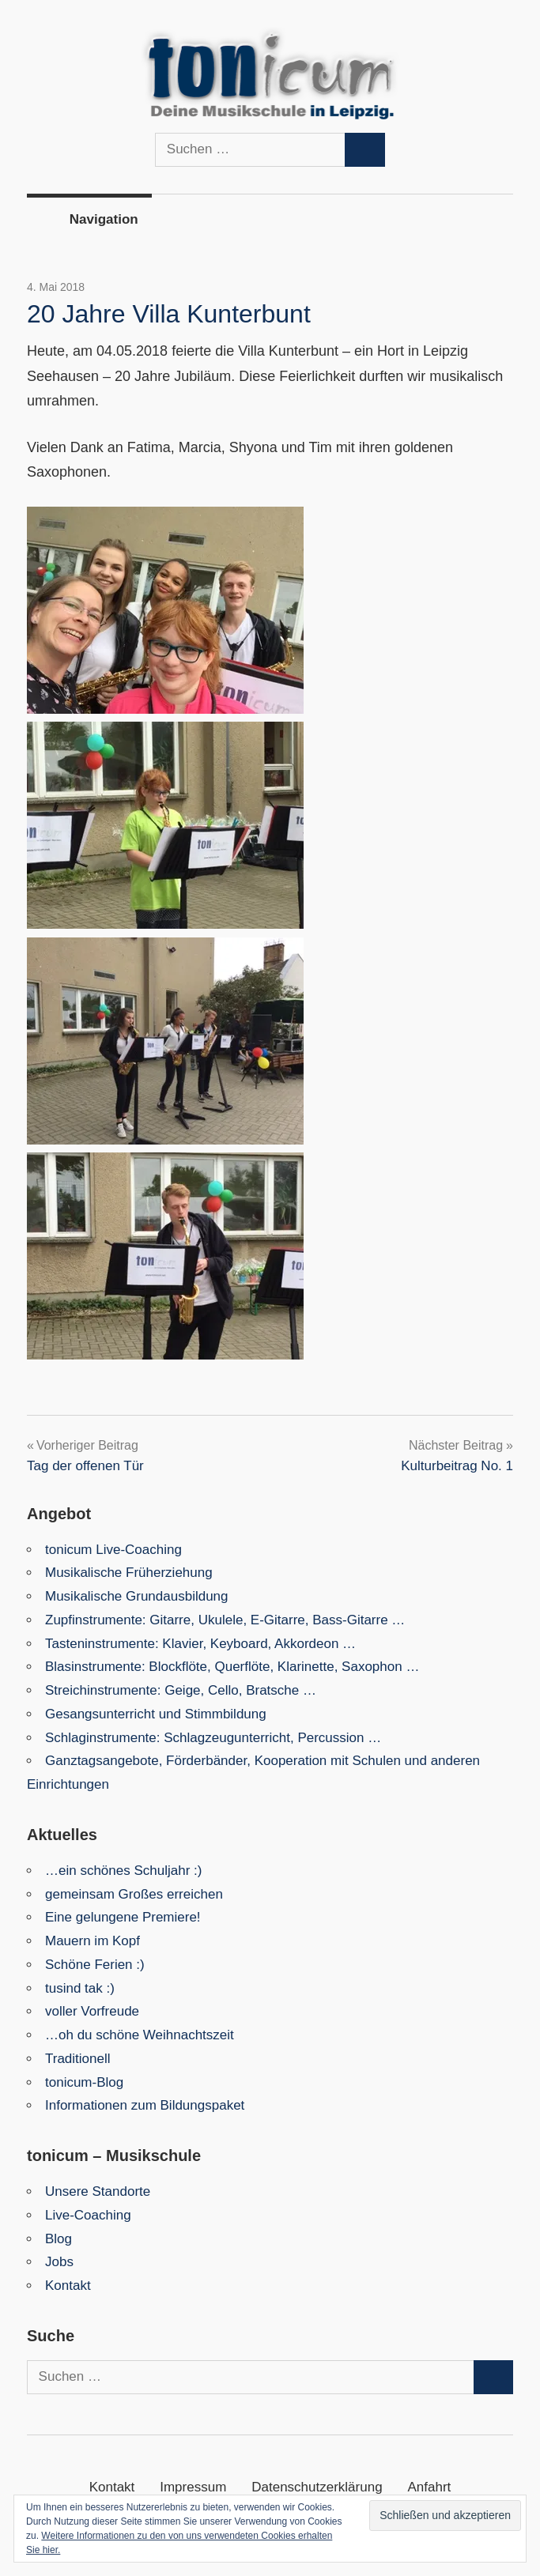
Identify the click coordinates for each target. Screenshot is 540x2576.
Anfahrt (429, 2487)
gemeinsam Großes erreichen (134, 1894)
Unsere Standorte (97, 2191)
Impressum (193, 2487)
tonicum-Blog (84, 2082)
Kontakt (68, 2285)
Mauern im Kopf (92, 1940)
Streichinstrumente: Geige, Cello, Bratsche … (180, 1690)
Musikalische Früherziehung (129, 1572)
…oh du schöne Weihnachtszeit (139, 2034)
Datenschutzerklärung (316, 2487)
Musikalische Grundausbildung (136, 1596)
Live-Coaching (88, 2215)
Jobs (59, 2261)
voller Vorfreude (92, 2011)
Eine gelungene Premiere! (123, 1917)
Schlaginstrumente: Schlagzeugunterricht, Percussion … (213, 1737)
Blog (58, 2238)
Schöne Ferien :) (95, 1964)
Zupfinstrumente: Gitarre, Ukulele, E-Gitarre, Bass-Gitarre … (225, 1619)
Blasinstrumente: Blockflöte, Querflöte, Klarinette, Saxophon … (232, 1666)
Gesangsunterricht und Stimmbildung (155, 1714)
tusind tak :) (80, 1988)
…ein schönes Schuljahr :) (123, 1870)
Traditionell (78, 2058)
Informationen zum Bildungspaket (144, 2105)
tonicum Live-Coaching (113, 1549)
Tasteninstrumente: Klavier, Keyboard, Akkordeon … (200, 1643)
